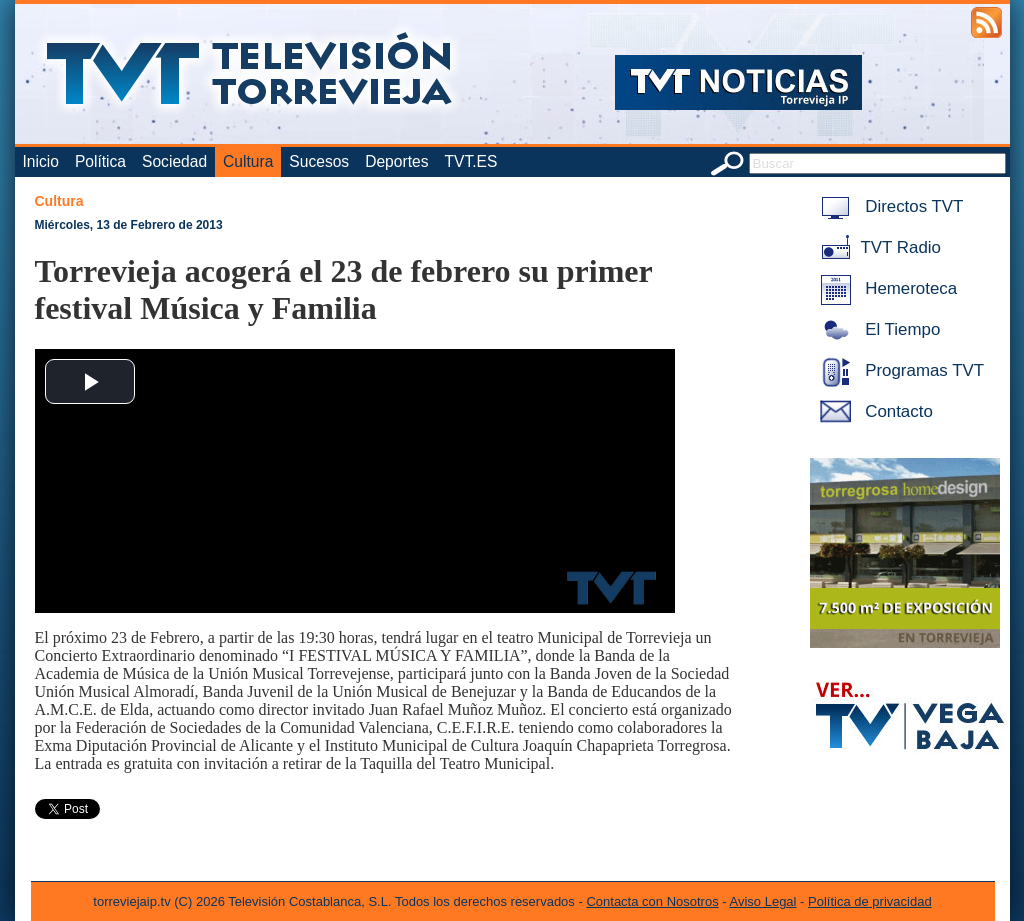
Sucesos (319, 161)
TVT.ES (470, 161)
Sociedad (174, 161)
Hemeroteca (885, 288)
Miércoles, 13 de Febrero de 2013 (129, 225)
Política (100, 161)
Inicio (41, 161)
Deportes (396, 161)
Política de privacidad (870, 901)
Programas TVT (899, 370)
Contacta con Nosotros (652, 901)
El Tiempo (877, 329)
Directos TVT (888, 206)
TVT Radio (877, 247)
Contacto (873, 411)
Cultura (248, 161)
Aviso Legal (763, 901)
